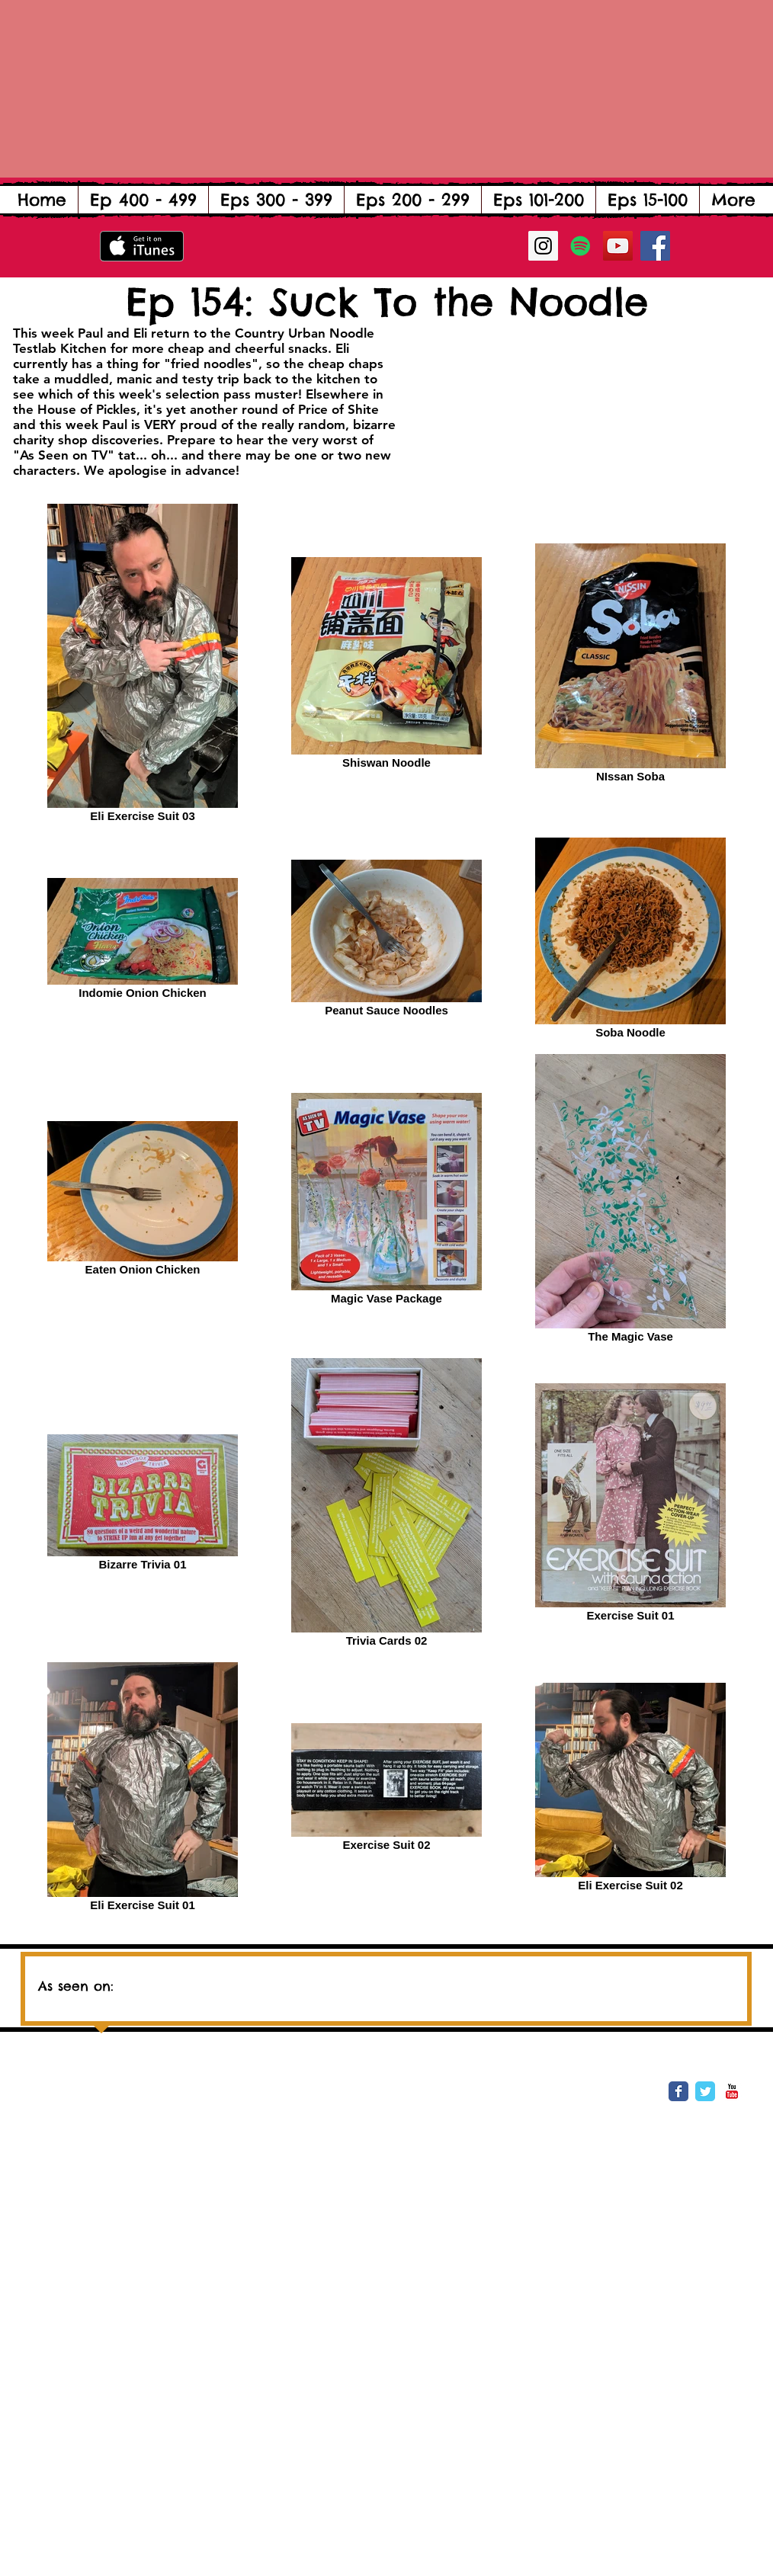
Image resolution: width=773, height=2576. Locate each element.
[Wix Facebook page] (678, 2091)
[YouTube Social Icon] (618, 246)
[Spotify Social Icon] (580, 246)
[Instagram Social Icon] (543, 246)
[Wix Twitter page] (705, 2091)
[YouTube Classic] (732, 2091)
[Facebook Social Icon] (655, 246)
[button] (143, 199)
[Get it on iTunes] (142, 246)
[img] (275, 1980)
